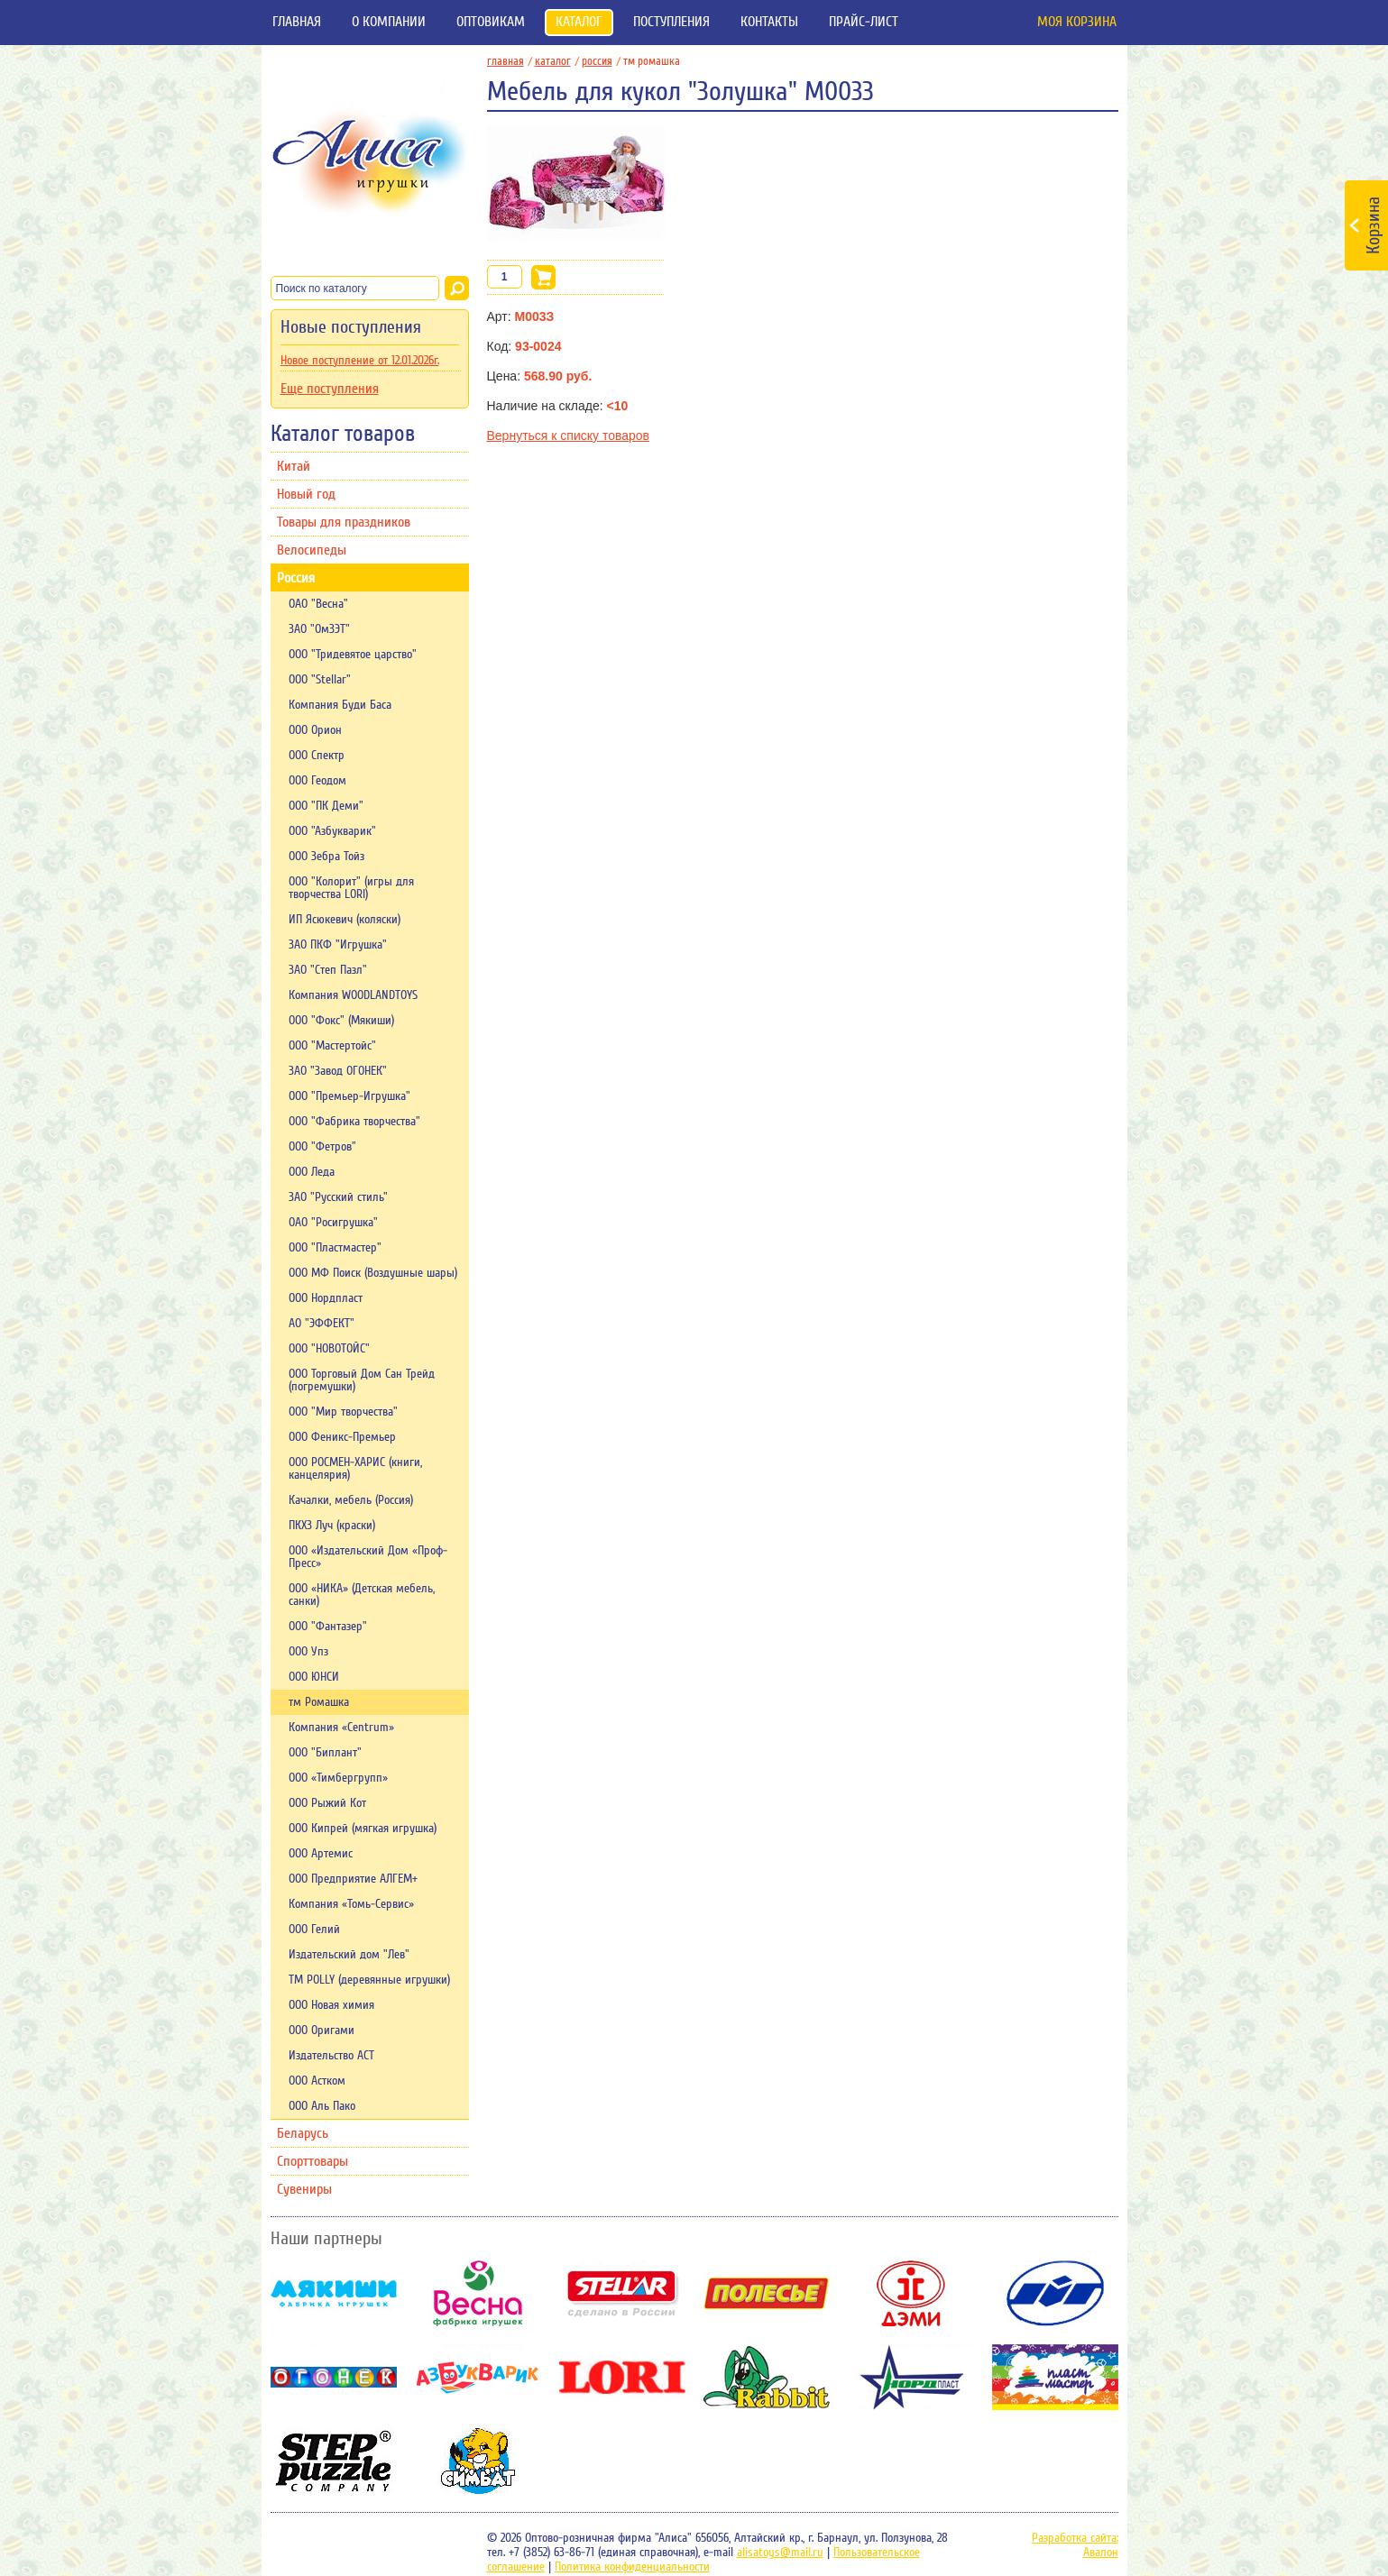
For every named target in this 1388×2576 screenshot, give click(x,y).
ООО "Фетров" (322, 1147)
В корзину (543, 277)
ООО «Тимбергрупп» (338, 1778)
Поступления (671, 22)
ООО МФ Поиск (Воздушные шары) (373, 1273)
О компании (389, 22)
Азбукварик (478, 2377)
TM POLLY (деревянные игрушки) (369, 1980)
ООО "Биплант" (325, 1753)
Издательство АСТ (331, 2056)
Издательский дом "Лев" (349, 1955)
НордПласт (911, 2377)
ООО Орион (315, 730)
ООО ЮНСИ (314, 1677)
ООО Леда (312, 1172)
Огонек (334, 2377)
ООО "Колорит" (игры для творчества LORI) (351, 888)
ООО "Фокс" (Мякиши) (341, 1020)
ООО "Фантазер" (328, 1626)
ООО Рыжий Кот (327, 1803)
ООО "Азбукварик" (332, 831)
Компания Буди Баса (340, 705)
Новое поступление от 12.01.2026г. (359, 360)
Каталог (579, 22)
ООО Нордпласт (326, 1298)
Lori (622, 2377)
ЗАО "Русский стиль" (338, 1197)
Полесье (766, 2293)
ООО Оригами (321, 2030)
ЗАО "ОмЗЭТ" (319, 629)
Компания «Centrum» (341, 1727)
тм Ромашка (319, 1702)
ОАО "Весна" (318, 604)
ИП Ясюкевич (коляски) (344, 919)
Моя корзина (1077, 22)
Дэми (911, 2293)
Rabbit (766, 2377)
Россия (296, 578)
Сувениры (304, 2189)
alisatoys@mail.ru (780, 2552)
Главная (296, 22)
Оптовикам (490, 22)
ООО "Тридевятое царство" (353, 654)
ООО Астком (317, 2081)
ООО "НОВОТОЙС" (329, 1349)
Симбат (478, 2461)
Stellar (622, 2293)
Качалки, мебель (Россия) (351, 1500)
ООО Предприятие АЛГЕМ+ (353, 1879)
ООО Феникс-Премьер (342, 1437)
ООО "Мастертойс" (332, 1046)
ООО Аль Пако (322, 2106)
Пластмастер (1055, 2377)
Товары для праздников (343, 522)
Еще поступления (329, 388)
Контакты (769, 22)
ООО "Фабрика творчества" (354, 1121)
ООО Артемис (321, 1854)
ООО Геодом (317, 781)
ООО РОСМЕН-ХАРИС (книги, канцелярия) (355, 1468)
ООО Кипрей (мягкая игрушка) (363, 1828)
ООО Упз (308, 1652)
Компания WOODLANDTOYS (353, 995)
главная (509, 61)
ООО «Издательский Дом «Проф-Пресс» (368, 1557)
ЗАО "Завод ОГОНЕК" (338, 1071)
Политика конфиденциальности (632, 2567)
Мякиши (334, 2293)
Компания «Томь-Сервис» (351, 1904)
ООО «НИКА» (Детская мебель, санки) (362, 1595)
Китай (293, 466)
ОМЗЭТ (1055, 2293)
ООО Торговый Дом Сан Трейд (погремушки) (362, 1380)
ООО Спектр (317, 755)
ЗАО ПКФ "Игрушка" (338, 945)
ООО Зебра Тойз (326, 856)
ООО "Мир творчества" (343, 1412)
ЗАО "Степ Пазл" (328, 970)
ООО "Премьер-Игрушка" (349, 1096)
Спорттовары (312, 2161)
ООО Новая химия (331, 2005)
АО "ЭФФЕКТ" (321, 1323)
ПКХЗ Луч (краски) (332, 1525)
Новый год (306, 494)
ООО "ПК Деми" (326, 806)
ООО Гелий (314, 1929)
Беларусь (302, 2133)
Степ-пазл (334, 2461)
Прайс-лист (863, 22)
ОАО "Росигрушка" (333, 1222)
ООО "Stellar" (320, 680)
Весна (478, 2293)
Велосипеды (311, 550)
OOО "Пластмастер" (335, 1248)
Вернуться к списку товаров (568, 435)
